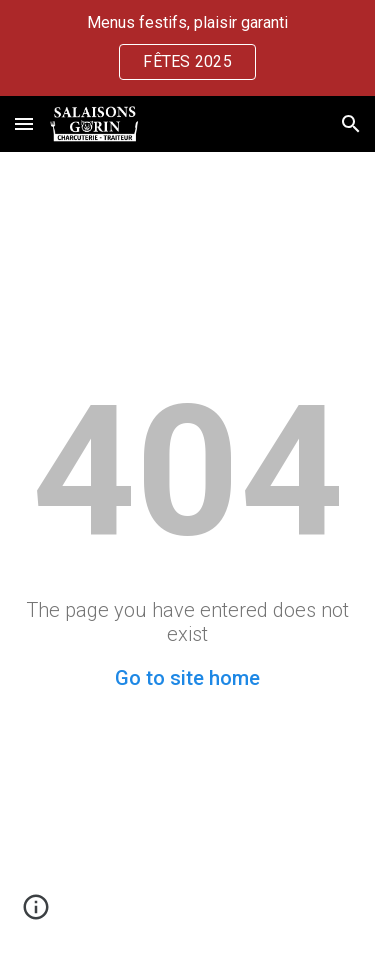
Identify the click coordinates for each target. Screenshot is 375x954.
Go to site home (187, 678)
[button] (24, 123)
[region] (187, 48)
